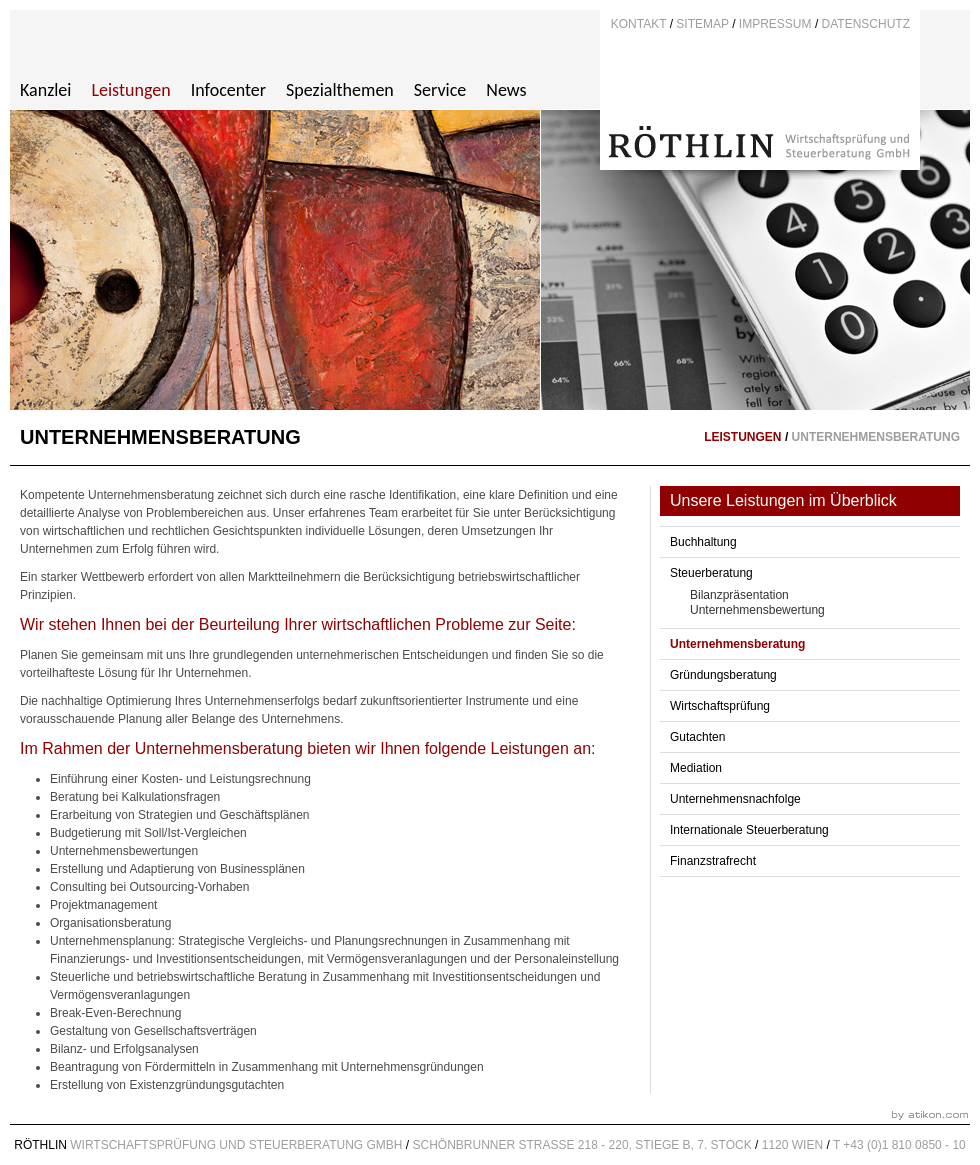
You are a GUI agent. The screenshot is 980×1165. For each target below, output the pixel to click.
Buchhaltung (703, 542)
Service (440, 90)
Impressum (775, 24)
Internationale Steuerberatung (749, 830)
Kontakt (639, 24)
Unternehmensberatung (737, 644)
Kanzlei (45, 90)
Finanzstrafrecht (713, 861)
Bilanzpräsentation (739, 595)
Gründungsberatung (723, 675)
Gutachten (697, 737)
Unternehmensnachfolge (735, 799)
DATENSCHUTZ (866, 24)
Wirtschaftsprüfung (720, 706)
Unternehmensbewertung (757, 610)
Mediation (696, 768)
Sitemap (702, 24)
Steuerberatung (711, 573)
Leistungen (130, 90)
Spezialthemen (340, 90)
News (506, 90)
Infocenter (228, 90)
